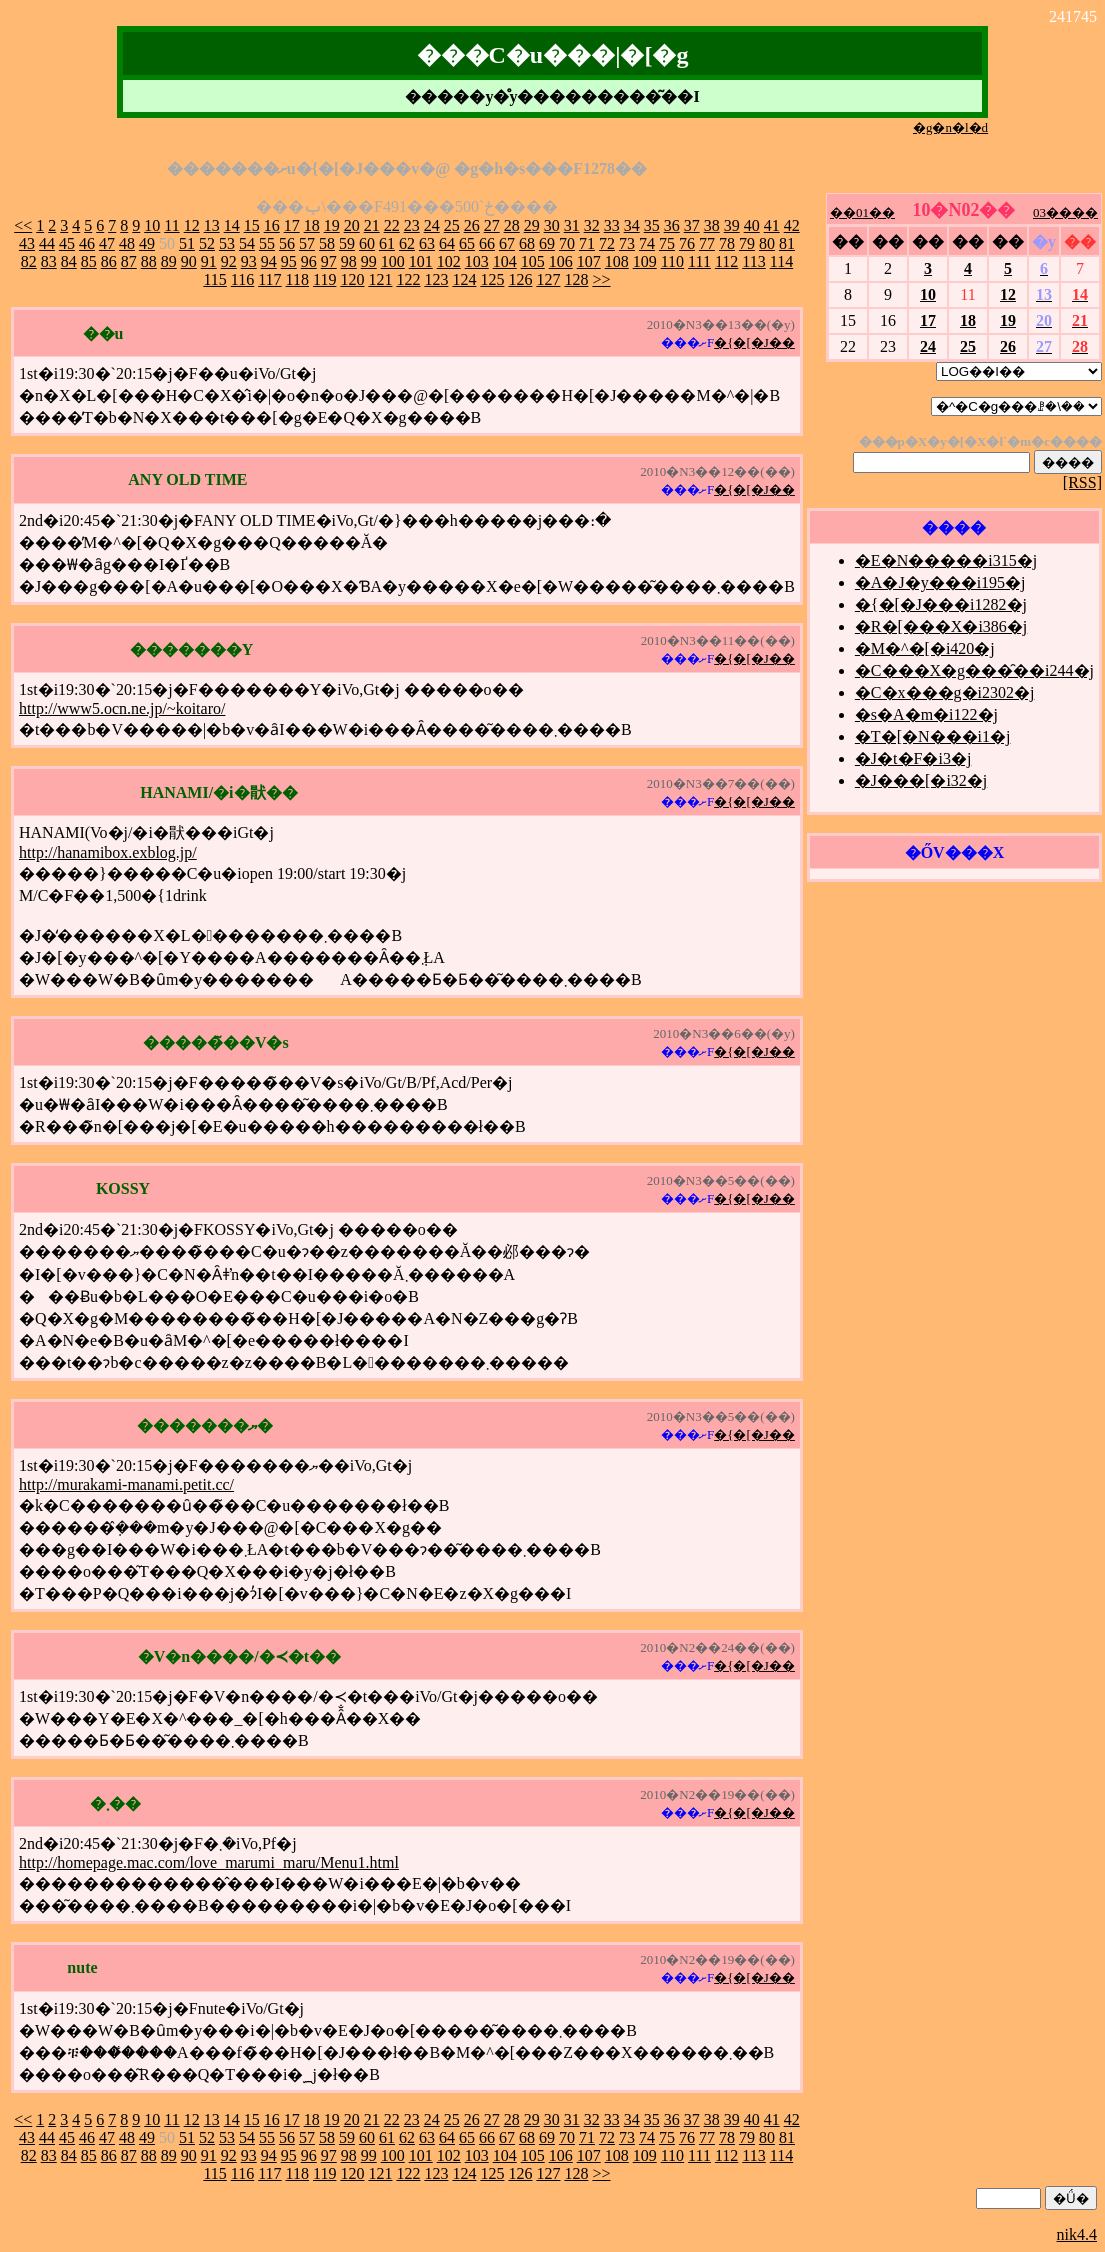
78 (727, 243)
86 (109, 261)
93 (249, 261)
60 (367, 243)
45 (67, 243)
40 (752, 225)
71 (587, 243)
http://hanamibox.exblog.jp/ (108, 852)
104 (505, 261)
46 (87, 243)
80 (767, 243)
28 (512, 225)
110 (672, 261)
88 (149, 261)
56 (287, 243)
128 (576, 279)
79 (747, 243)
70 (567, 243)
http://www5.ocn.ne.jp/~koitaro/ (122, 708)
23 (412, 225)
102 (449, 261)
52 (207, 243)
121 (380, 279)
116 (242, 279)
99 (369, 261)
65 (467, 243)
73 (627, 243)
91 (209, 261)
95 (289, 261)
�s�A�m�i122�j (926, 714)
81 (787, 243)
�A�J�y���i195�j (940, 582)
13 (212, 225)
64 (447, 243)
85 (89, 261)
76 (687, 243)
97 (329, 261)
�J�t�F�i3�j (913, 758)
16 (272, 225)
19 (332, 225)
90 (189, 261)
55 (267, 243)
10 (152, 225)
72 (607, 243)
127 (548, 279)
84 (69, 261)
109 (645, 261)
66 (487, 243)
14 (232, 225)
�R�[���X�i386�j (941, 626)
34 (632, 225)
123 (436, 279)
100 (393, 261)
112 (726, 261)
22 (392, 225)
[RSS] (1082, 482)
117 (269, 279)
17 (292, 225)
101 (421, 261)
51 (187, 243)
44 (47, 243)
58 (327, 243)
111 (699, 261)
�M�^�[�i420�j (925, 648)
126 (520, 279)
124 (464, 279)
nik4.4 (1077, 2234)
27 (492, 225)
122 (408, 279)
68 (527, 243)
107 (589, 261)
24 (432, 225)
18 (312, 225)
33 (612, 225)
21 (372, 225)
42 (792, 225)
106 (561, 261)
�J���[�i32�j (921, 780)
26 (472, 225)
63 (427, 243)
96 (309, 261)
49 (147, 243)
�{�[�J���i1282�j (941, 604)
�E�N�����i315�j (946, 560)
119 (324, 279)
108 (617, 261)
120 (352, 279)
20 (352, 225)
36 (672, 225)
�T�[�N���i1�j (933, 736)
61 (387, 243)
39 (732, 225)
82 (29, 261)
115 (214, 279)
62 (407, 243)
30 (552, 225)
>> (601, 279)
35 (652, 225)
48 (127, 243)
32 (592, 225)
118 (297, 279)
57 (307, 243)
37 (692, 225)
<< (23, 225)
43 (27, 243)
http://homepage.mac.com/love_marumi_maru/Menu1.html (209, 1862)
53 (227, 243)
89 (169, 261)
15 (252, 225)
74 (647, 243)
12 (192, 225)
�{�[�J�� (754, 342)
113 (753, 261)
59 (347, 243)
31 (572, 225)
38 (712, 225)
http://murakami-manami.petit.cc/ (126, 1484)
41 (772, 225)
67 (507, 243)
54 (247, 243)
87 (129, 261)
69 (547, 243)
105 (533, 261)
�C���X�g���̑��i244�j (974, 670)
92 (229, 261)
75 (667, 243)
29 (532, 225)
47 (107, 243)
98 (349, 261)
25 (452, 225)
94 (269, 261)
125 (492, 279)
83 (49, 261)
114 (781, 261)
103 (477, 261)
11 (171, 225)
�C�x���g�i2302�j (945, 692)
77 (707, 243)
